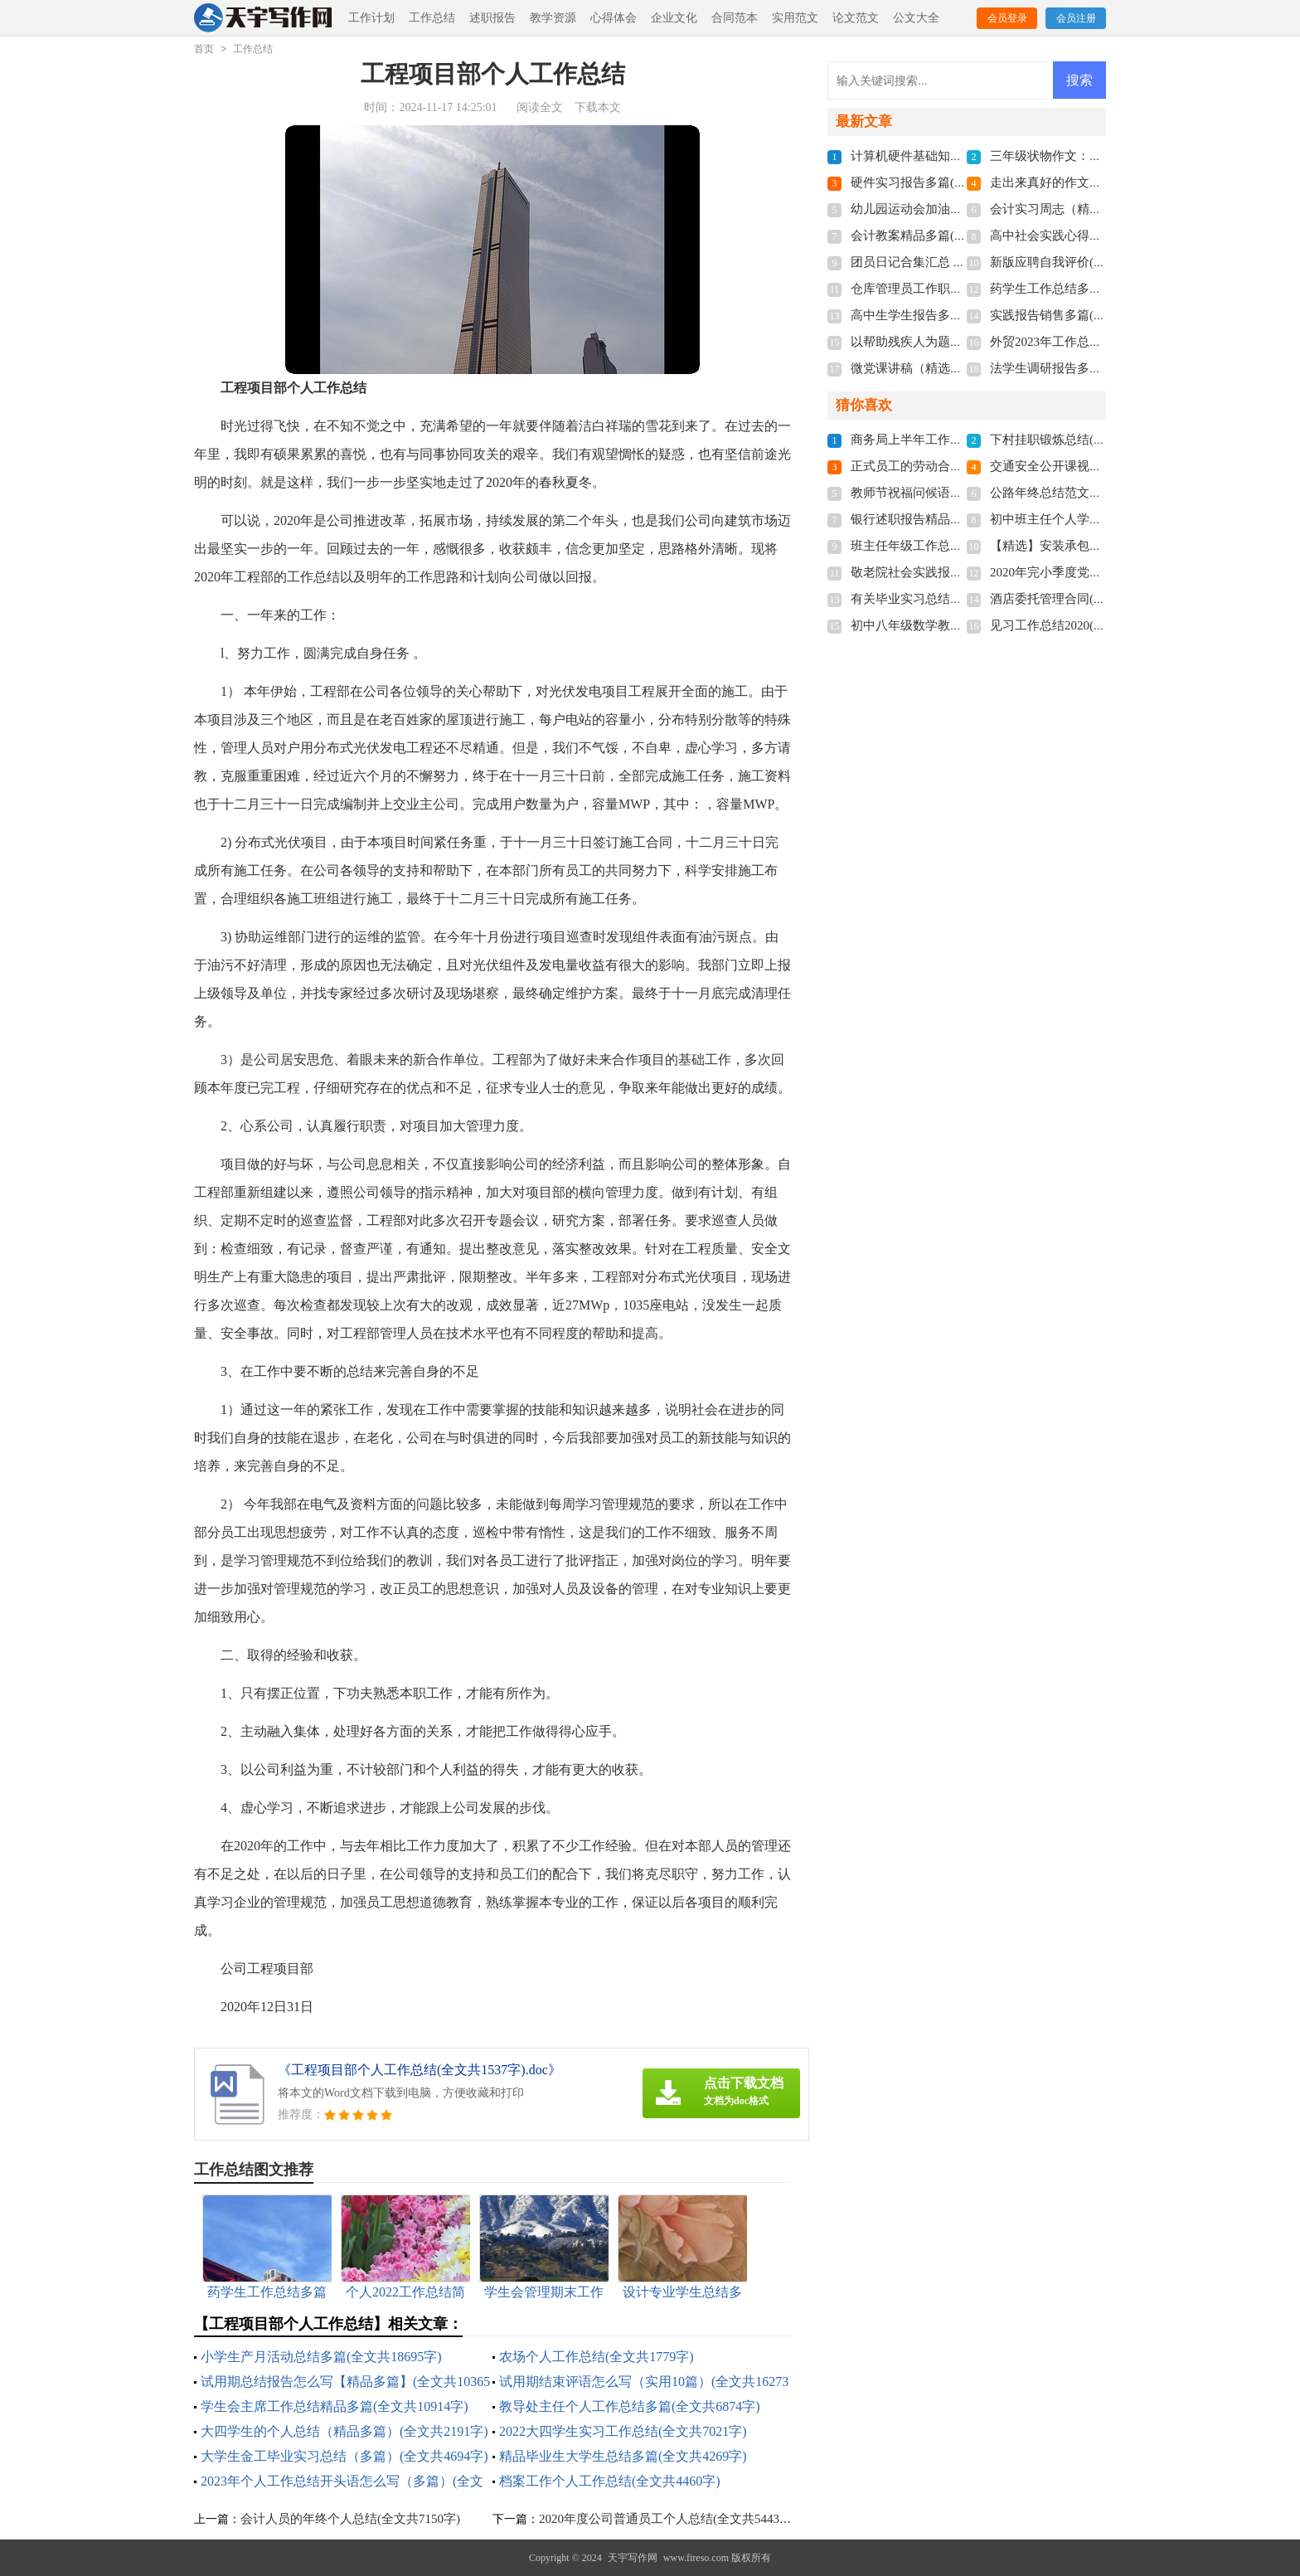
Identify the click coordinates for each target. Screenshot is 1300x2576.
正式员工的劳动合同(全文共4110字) (948, 466)
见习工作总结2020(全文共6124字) (1081, 625)
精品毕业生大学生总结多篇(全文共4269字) (623, 2456)
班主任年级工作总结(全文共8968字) (948, 545)
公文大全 (916, 18)
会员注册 (1076, 18)
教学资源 (553, 18)
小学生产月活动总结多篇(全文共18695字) (321, 2357)
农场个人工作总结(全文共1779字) (596, 2357)
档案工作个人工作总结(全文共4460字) (609, 2481)
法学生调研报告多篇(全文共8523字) (1087, 368)
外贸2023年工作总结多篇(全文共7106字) (1100, 341)
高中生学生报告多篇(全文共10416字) (951, 315)
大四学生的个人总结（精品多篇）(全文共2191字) (344, 2431)
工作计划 (371, 18)
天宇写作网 (632, 2558)
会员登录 (1007, 18)
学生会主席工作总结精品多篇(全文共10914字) (334, 2406)
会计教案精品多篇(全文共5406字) (942, 235)
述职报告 (492, 18)
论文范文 (855, 18)
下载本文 (598, 107)
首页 (204, 49)
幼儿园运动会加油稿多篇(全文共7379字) (960, 209)
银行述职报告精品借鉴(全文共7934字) (954, 519)
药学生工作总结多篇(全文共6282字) (1087, 288)
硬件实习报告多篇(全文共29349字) (945, 182)
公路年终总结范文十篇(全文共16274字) (1097, 492)
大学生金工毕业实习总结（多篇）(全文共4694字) (344, 2456)
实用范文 (795, 18)
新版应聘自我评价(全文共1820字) (1081, 262)
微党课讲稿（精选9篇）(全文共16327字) (960, 368)
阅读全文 (540, 107)
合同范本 (734, 18)
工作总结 (432, 18)
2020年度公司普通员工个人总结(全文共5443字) (667, 2518)
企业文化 (674, 18)
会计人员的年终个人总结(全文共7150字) (350, 2518)
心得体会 (613, 18)
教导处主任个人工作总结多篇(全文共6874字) (629, 2406)
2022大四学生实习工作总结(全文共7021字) (623, 2431)
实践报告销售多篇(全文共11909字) (1084, 315)
